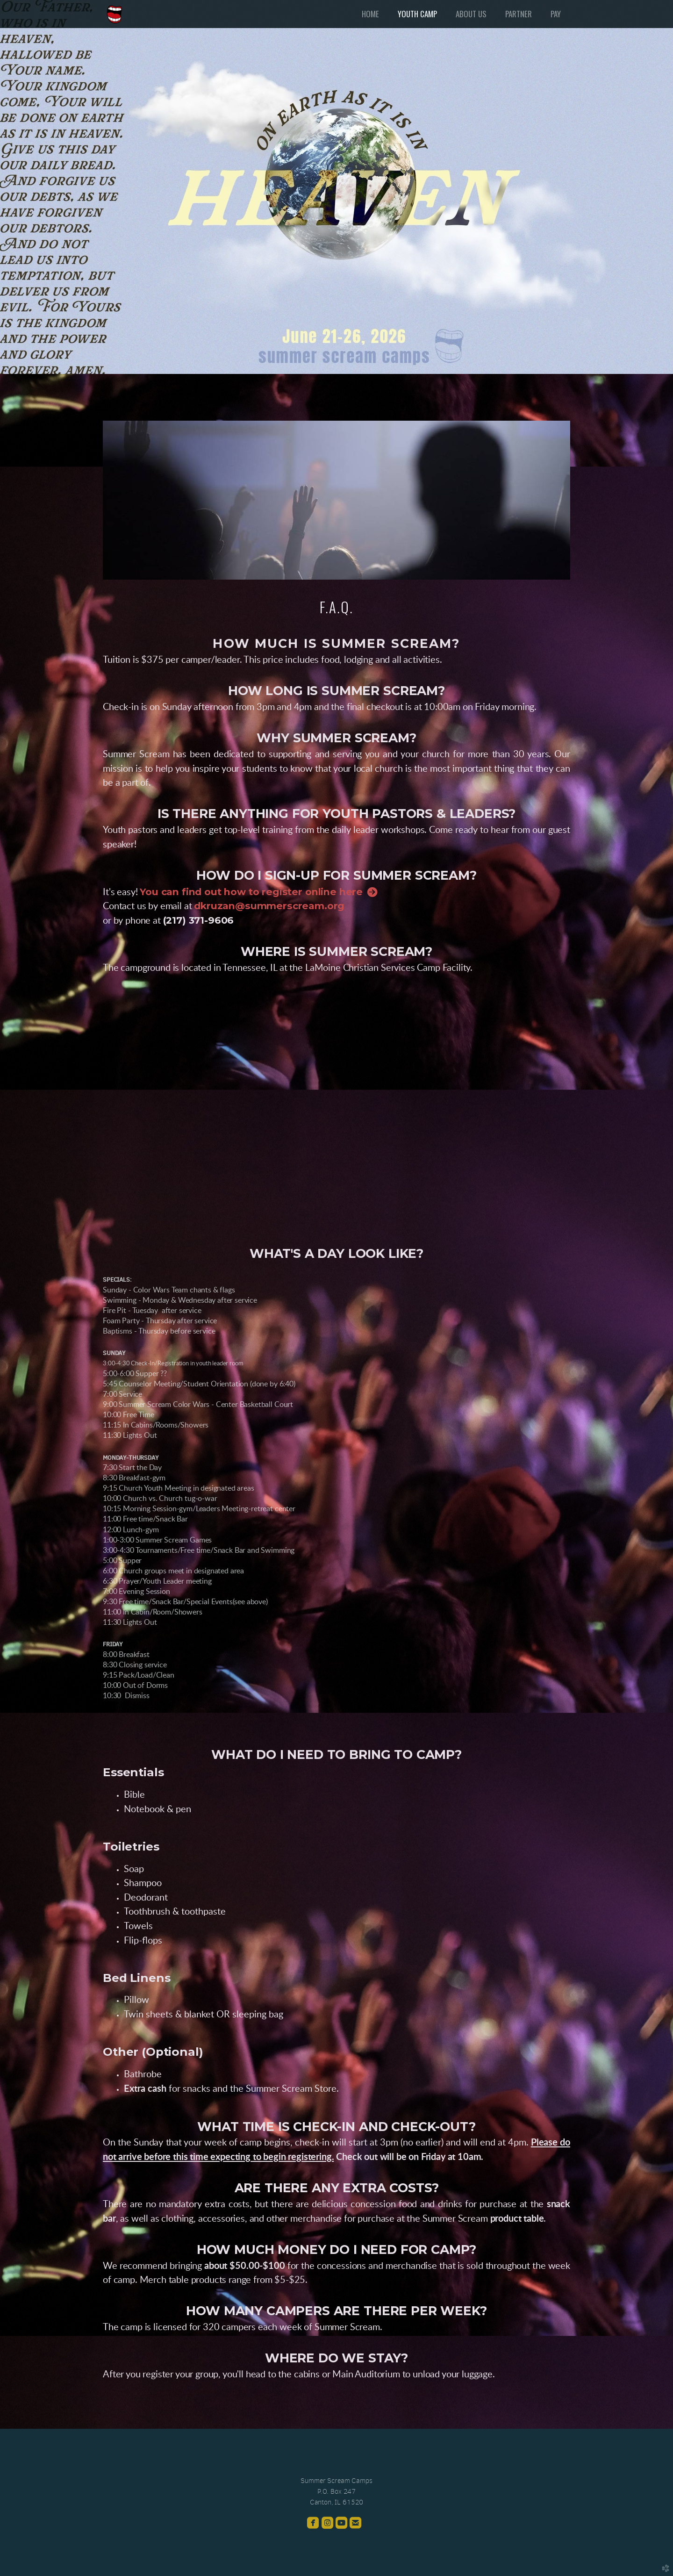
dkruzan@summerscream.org (269, 905)
